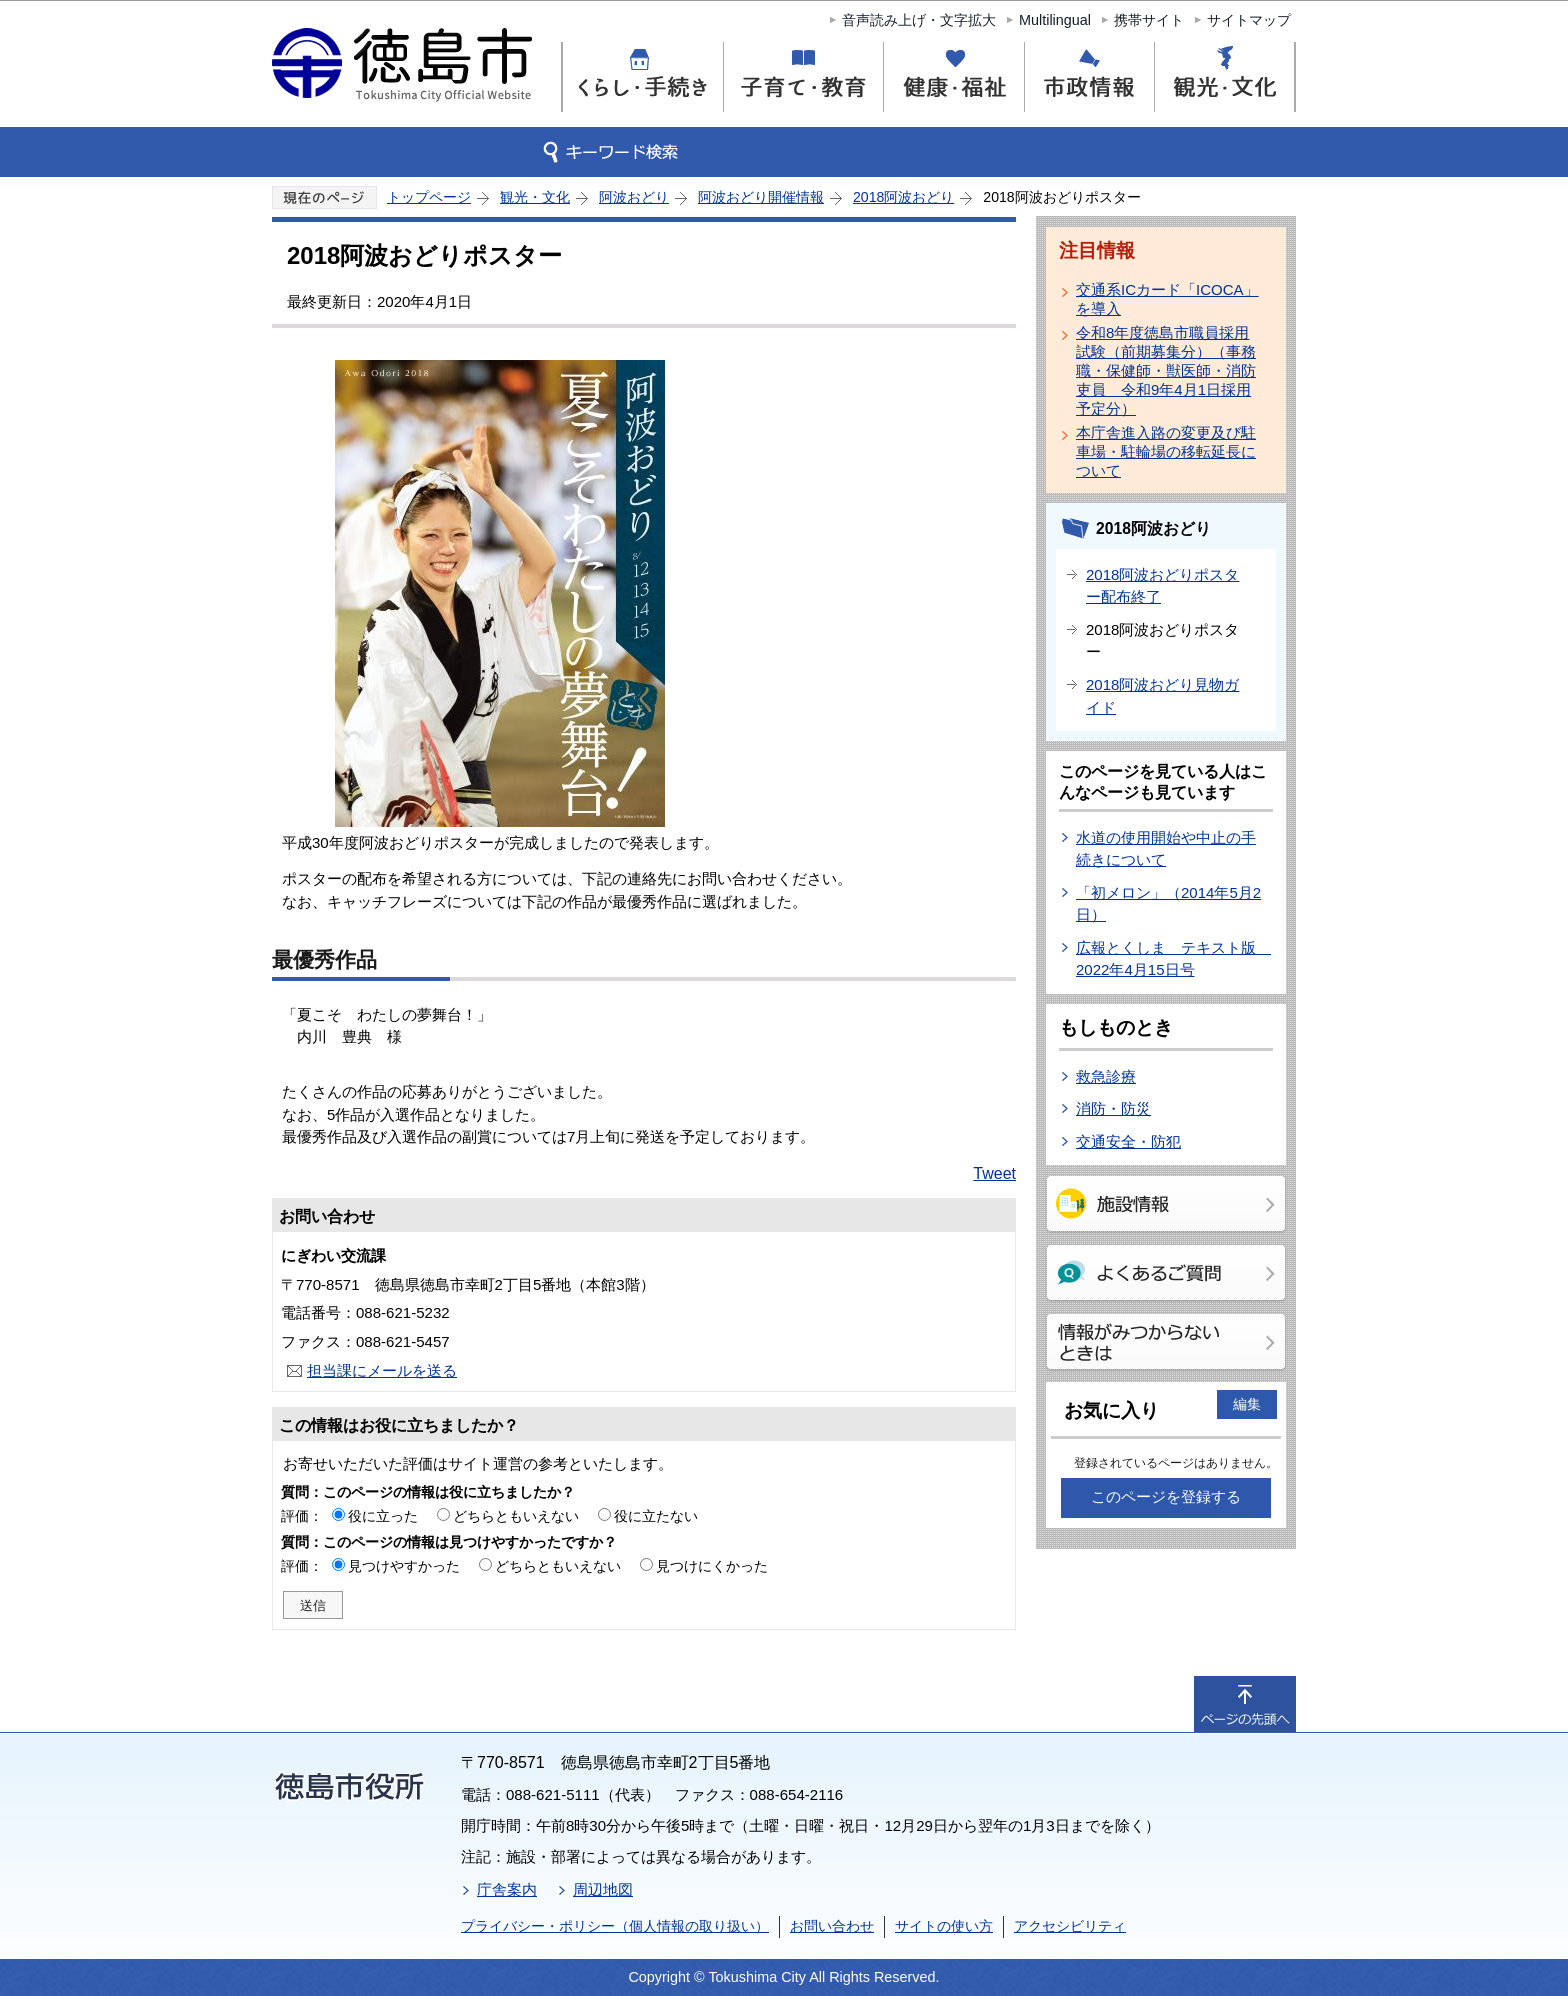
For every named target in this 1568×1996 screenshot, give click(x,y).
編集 (1247, 1404)
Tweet (994, 1173)
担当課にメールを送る (382, 1370)
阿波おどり (634, 197)
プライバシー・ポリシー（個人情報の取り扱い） (615, 1926)
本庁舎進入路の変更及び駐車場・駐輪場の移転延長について (1166, 451)
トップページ (429, 197)
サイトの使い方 (944, 1926)
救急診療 (1106, 1076)
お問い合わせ (832, 1926)
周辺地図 (603, 1889)
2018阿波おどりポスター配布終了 (1162, 586)
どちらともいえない (516, 1516)
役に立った (383, 1516)
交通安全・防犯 (1128, 1141)
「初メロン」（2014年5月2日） (1168, 904)
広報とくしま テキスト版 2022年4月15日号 (1173, 959)
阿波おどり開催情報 (761, 197)
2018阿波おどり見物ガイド (1162, 696)
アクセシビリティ (1070, 1926)
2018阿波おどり (903, 197)
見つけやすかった (404, 1566)
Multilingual (1055, 20)
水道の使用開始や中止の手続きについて (1166, 849)
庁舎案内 (507, 1889)
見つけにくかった (712, 1566)
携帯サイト (1149, 20)
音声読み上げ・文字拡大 (919, 20)
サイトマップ (1249, 20)
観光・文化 (535, 197)
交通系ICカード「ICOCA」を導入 (1167, 299)
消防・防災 (1113, 1108)
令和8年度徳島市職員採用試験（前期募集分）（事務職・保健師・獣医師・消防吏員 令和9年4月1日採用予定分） (1166, 370)
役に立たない (656, 1516)
